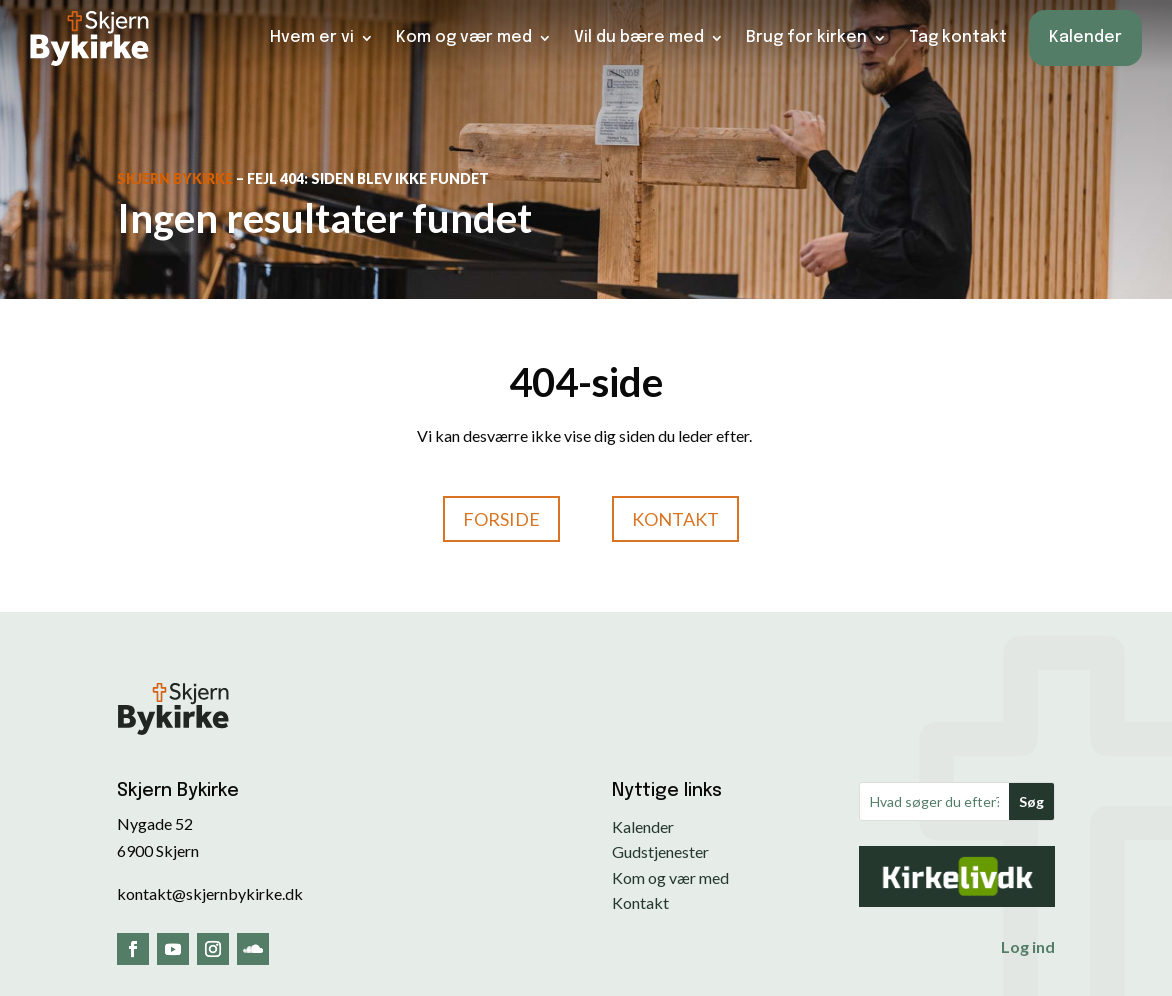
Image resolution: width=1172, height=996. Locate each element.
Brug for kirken (806, 37)
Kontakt (675, 519)
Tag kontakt (958, 37)
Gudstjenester (660, 851)
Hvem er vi (312, 37)
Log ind (1028, 946)
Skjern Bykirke (175, 178)
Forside (501, 519)
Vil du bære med (639, 37)
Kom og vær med (464, 37)
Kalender (1085, 37)
